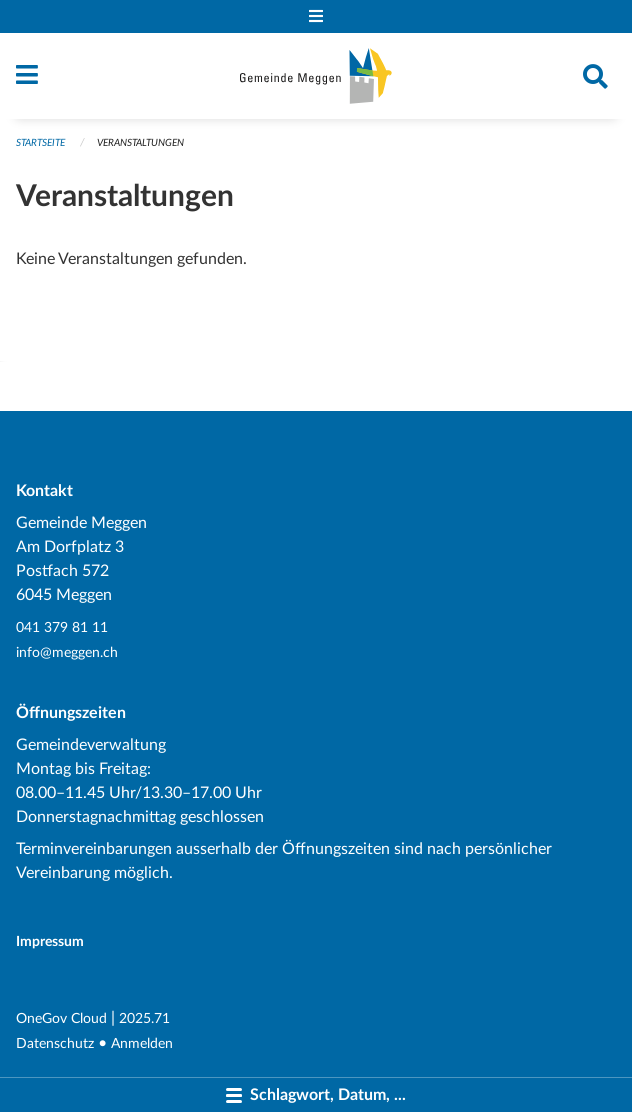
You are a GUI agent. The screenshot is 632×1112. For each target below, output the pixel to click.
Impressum (50, 941)
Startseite (40, 143)
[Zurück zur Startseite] (316, 76)
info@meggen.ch (67, 652)
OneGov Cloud (61, 1018)
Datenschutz (55, 1043)
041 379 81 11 (62, 627)
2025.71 (144, 1018)
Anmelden (142, 1043)
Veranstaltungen (140, 143)
